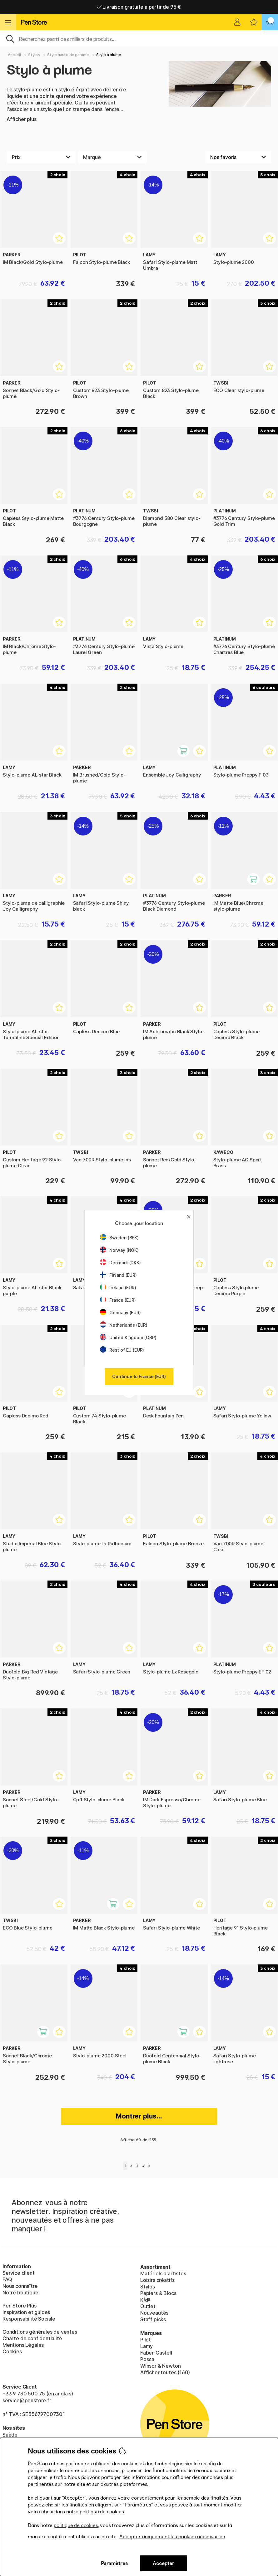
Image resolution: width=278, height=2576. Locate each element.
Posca (147, 2359)
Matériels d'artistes (163, 2273)
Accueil (14, 54)
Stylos (34, 54)
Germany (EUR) (120, 1312)
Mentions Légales (23, 2345)
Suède (9, 2435)
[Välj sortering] (238, 157)
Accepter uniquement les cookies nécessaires (172, 2537)
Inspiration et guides (26, 2312)
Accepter (163, 2563)
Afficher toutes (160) (165, 2372)
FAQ (7, 2279)
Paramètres (114, 2563)
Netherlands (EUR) (123, 1325)
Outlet (148, 2306)
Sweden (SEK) (119, 1237)
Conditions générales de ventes (39, 2332)
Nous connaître (20, 2286)
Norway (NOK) (119, 1250)
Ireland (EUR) (118, 1287)
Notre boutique (20, 2292)
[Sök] (139, 38)
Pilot (145, 2339)
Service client (18, 2273)
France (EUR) (118, 1300)
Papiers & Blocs (158, 2293)
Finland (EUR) (118, 1275)
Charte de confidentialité (32, 2338)
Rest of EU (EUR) (122, 1350)
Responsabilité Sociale (28, 2319)
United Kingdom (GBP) (128, 1337)
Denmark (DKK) (120, 1262)
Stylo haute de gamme (68, 54)
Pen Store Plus (19, 2305)
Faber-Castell (156, 2353)
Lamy (146, 2346)
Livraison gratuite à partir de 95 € (139, 7)
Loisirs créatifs (157, 2280)
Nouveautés (154, 2313)
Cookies (12, 2351)
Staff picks (153, 2319)
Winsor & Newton (160, 2366)
